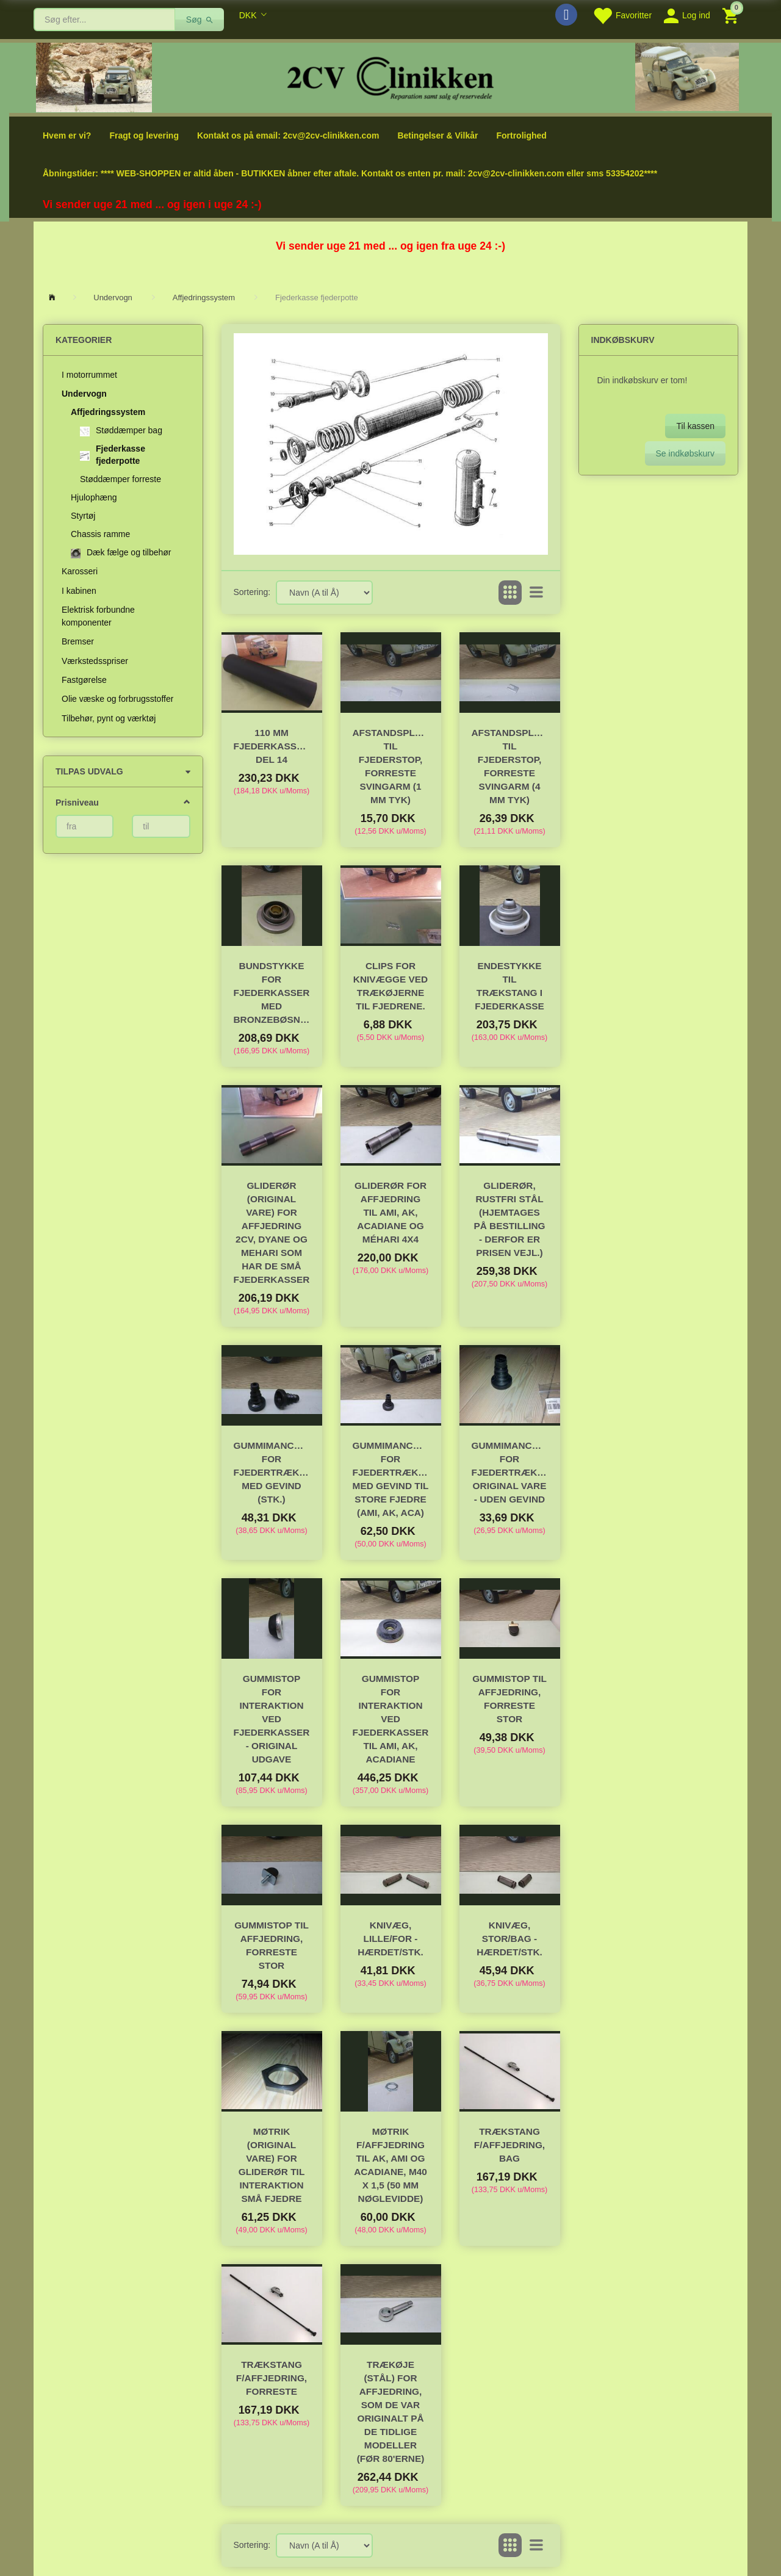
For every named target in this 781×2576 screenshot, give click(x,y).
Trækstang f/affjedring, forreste (271, 2378)
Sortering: (252, 592)
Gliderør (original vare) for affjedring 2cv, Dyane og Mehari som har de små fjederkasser (272, 1232)
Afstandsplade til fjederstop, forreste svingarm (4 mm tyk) (510, 766)
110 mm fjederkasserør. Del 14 (272, 746)
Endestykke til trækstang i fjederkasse (509, 986)
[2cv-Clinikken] (390, 76)
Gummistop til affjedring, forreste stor (509, 1698)
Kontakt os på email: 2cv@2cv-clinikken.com (288, 135)
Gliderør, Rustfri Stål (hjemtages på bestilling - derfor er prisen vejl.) (509, 1219)
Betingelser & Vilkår (437, 135)
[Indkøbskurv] (731, 15)
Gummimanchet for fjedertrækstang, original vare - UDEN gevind (510, 1472)
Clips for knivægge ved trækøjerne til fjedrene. (390, 986)
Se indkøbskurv (685, 453)
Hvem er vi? (67, 135)
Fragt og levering (144, 135)
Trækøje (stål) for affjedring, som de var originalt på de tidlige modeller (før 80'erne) (391, 2411)
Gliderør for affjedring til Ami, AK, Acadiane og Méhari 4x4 (390, 1212)
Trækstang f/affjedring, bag (509, 2144)
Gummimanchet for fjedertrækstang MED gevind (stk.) (272, 1472)
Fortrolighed (521, 135)
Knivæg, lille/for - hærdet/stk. (390, 1938)
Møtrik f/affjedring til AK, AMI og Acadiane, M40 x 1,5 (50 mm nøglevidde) (390, 2165)
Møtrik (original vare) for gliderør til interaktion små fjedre (272, 2165)
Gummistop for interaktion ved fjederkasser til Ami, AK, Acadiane (391, 1718)
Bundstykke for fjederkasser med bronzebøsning (272, 993)
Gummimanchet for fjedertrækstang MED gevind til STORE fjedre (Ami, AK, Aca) (391, 1479)
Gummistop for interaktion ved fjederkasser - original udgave (272, 1718)
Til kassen (695, 426)
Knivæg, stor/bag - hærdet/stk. (509, 1938)
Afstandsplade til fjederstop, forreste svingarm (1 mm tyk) (391, 766)
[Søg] (200, 19)
